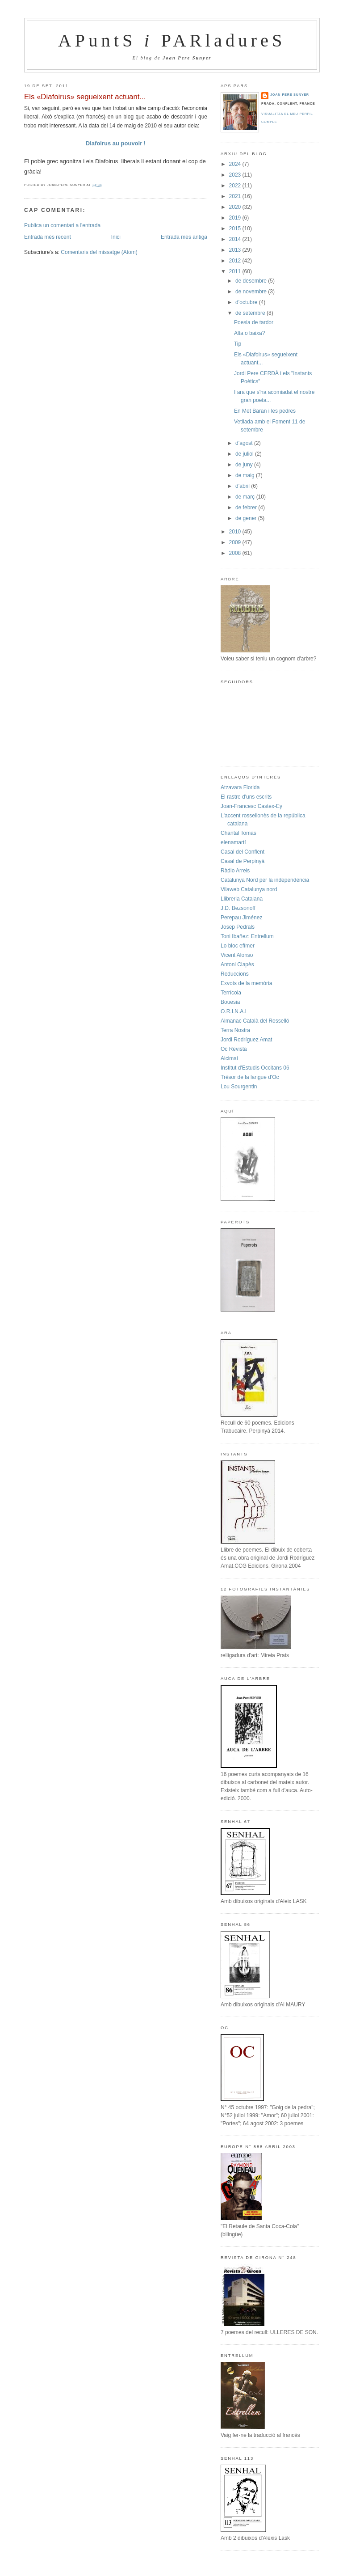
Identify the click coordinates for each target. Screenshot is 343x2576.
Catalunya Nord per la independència (265, 880)
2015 (236, 228)
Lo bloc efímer (238, 946)
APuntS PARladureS (171, 40)
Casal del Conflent (242, 852)
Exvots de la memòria (246, 983)
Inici (116, 237)
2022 (236, 185)
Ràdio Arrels (235, 870)
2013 (236, 250)
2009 (236, 542)
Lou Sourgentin (239, 1086)
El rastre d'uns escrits (246, 797)
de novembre (251, 291)
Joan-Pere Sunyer (289, 95)
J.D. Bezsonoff (238, 908)
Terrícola (231, 993)
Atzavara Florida (240, 787)
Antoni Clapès (237, 964)
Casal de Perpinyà (242, 861)
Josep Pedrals (238, 927)
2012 (236, 261)
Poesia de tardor (253, 322)
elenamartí (233, 842)
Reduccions (235, 974)
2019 (236, 218)
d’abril (243, 486)
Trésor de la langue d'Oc (250, 1077)
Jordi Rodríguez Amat (246, 1039)
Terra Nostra (235, 1030)
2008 (236, 553)
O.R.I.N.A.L (234, 1011)
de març (245, 497)
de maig (245, 475)
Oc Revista (234, 1049)
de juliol (245, 454)
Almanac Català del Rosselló (255, 1021)
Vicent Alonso (237, 955)
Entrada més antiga (184, 237)
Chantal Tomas (238, 833)
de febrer (246, 507)
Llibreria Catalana (242, 899)
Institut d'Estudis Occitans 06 (255, 1068)
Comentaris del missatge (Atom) (99, 252)
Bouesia (230, 1002)
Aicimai (229, 1058)
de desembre (251, 281)
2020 (236, 207)
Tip (237, 344)
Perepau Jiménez (241, 917)
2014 (236, 239)
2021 (236, 196)
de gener (246, 518)
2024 (236, 164)
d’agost (244, 443)
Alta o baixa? (249, 333)
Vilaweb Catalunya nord (249, 889)
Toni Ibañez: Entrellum (247, 936)
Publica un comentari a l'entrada (62, 225)
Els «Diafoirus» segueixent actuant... (85, 97)
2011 (236, 271)
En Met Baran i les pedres (265, 411)
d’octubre (247, 302)
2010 (236, 532)
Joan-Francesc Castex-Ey (251, 806)
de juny (244, 464)
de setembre (251, 313)
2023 (236, 175)
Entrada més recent (47, 237)
